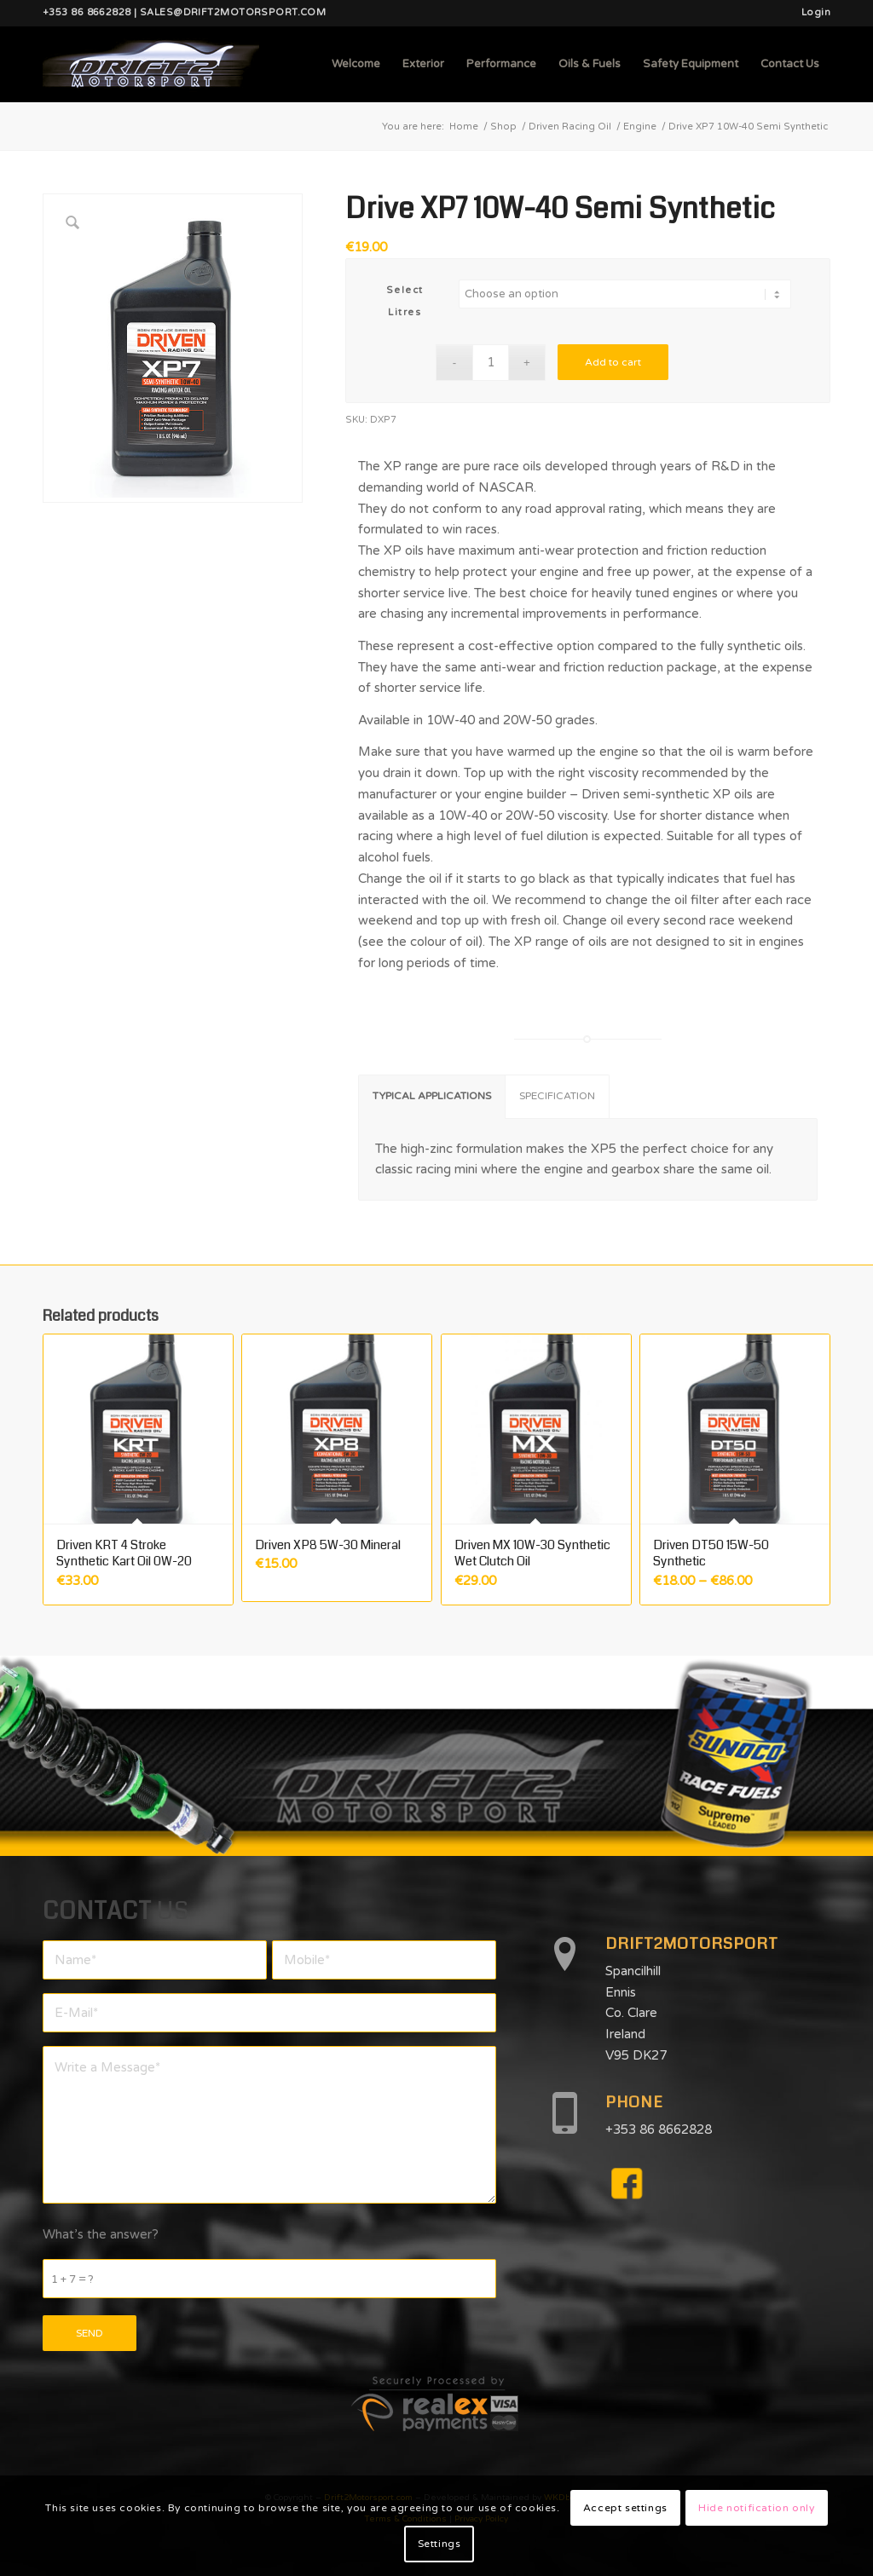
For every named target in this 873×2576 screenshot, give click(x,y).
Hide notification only (756, 2508)
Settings (439, 2544)
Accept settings (625, 2508)
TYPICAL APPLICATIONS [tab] (432, 1096)
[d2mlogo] (151, 63)
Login (815, 12)
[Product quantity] (490, 362)
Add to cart (613, 362)
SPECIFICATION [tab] (557, 1096)
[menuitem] (811, 13)
